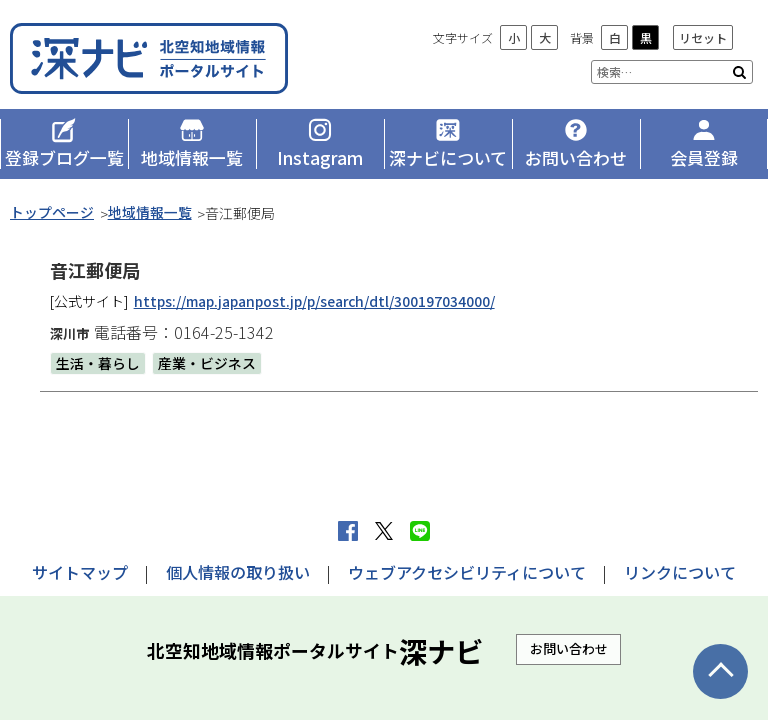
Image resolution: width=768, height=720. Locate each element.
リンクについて (680, 572)
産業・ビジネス (207, 363)
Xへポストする (384, 531)
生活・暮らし (98, 363)
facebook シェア (348, 531)
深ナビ (155, 57)
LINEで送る (420, 531)
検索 (739, 72)
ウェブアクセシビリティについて (467, 572)
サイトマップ (80, 572)
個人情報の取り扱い (238, 572)
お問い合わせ (569, 648)
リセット (703, 37)
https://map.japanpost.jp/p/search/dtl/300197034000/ (318, 301)
